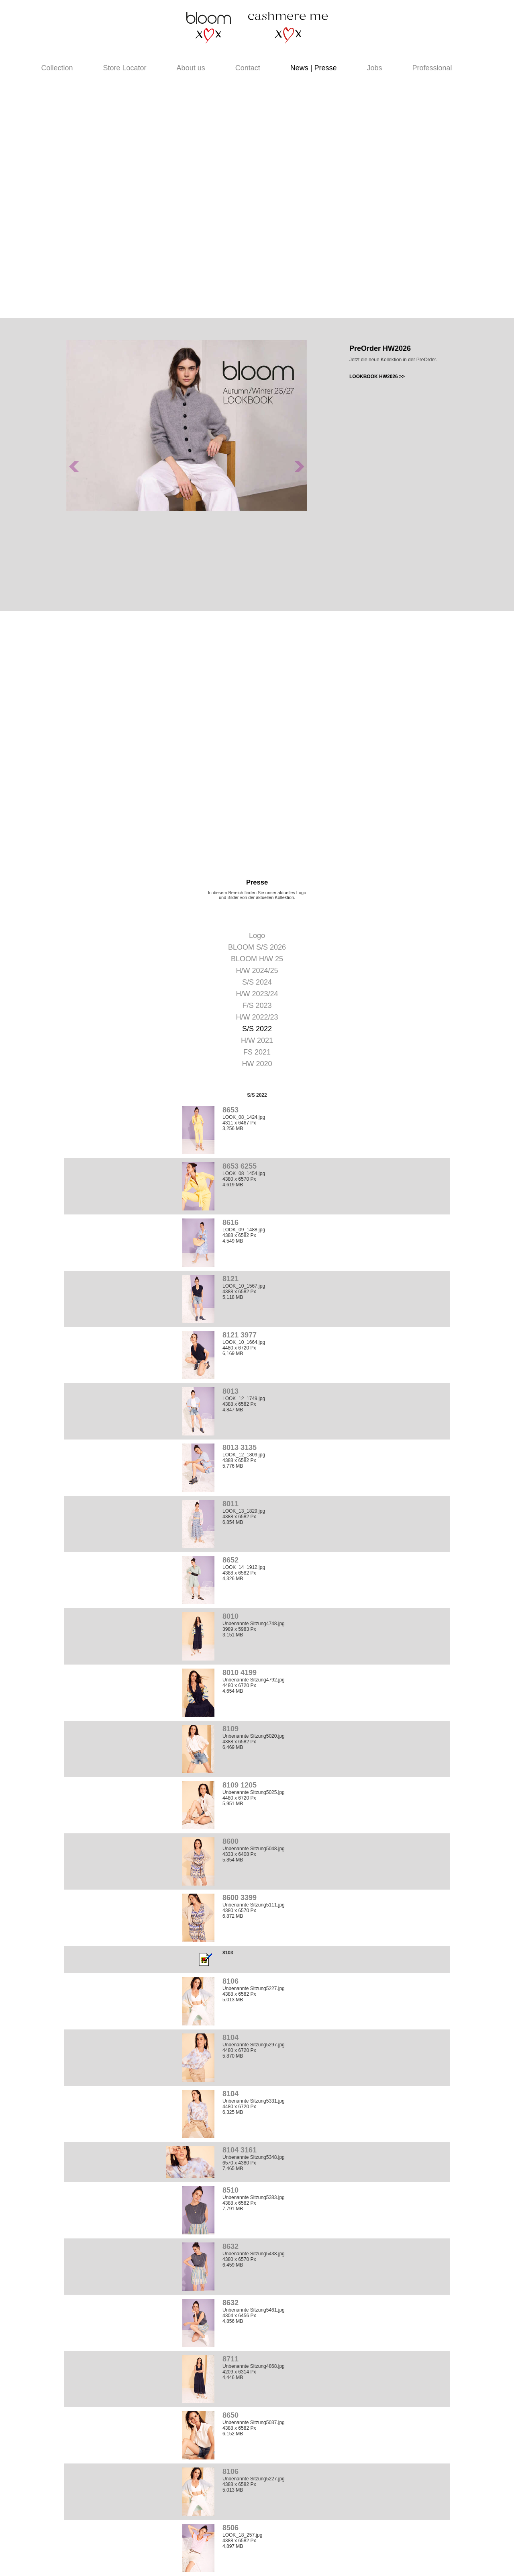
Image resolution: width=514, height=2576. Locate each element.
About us (191, 68)
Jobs (374, 68)
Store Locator (125, 68)
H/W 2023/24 (257, 994)
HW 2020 (257, 1064)
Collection (57, 68)
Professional (432, 68)
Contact (247, 68)
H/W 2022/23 (257, 1017)
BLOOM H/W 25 (257, 959)
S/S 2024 (257, 982)
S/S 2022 (257, 1029)
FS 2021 (257, 1052)
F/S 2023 (256, 1005)
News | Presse (313, 68)
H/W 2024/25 (257, 971)
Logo (257, 936)
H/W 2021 (257, 1040)
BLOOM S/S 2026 (257, 947)
